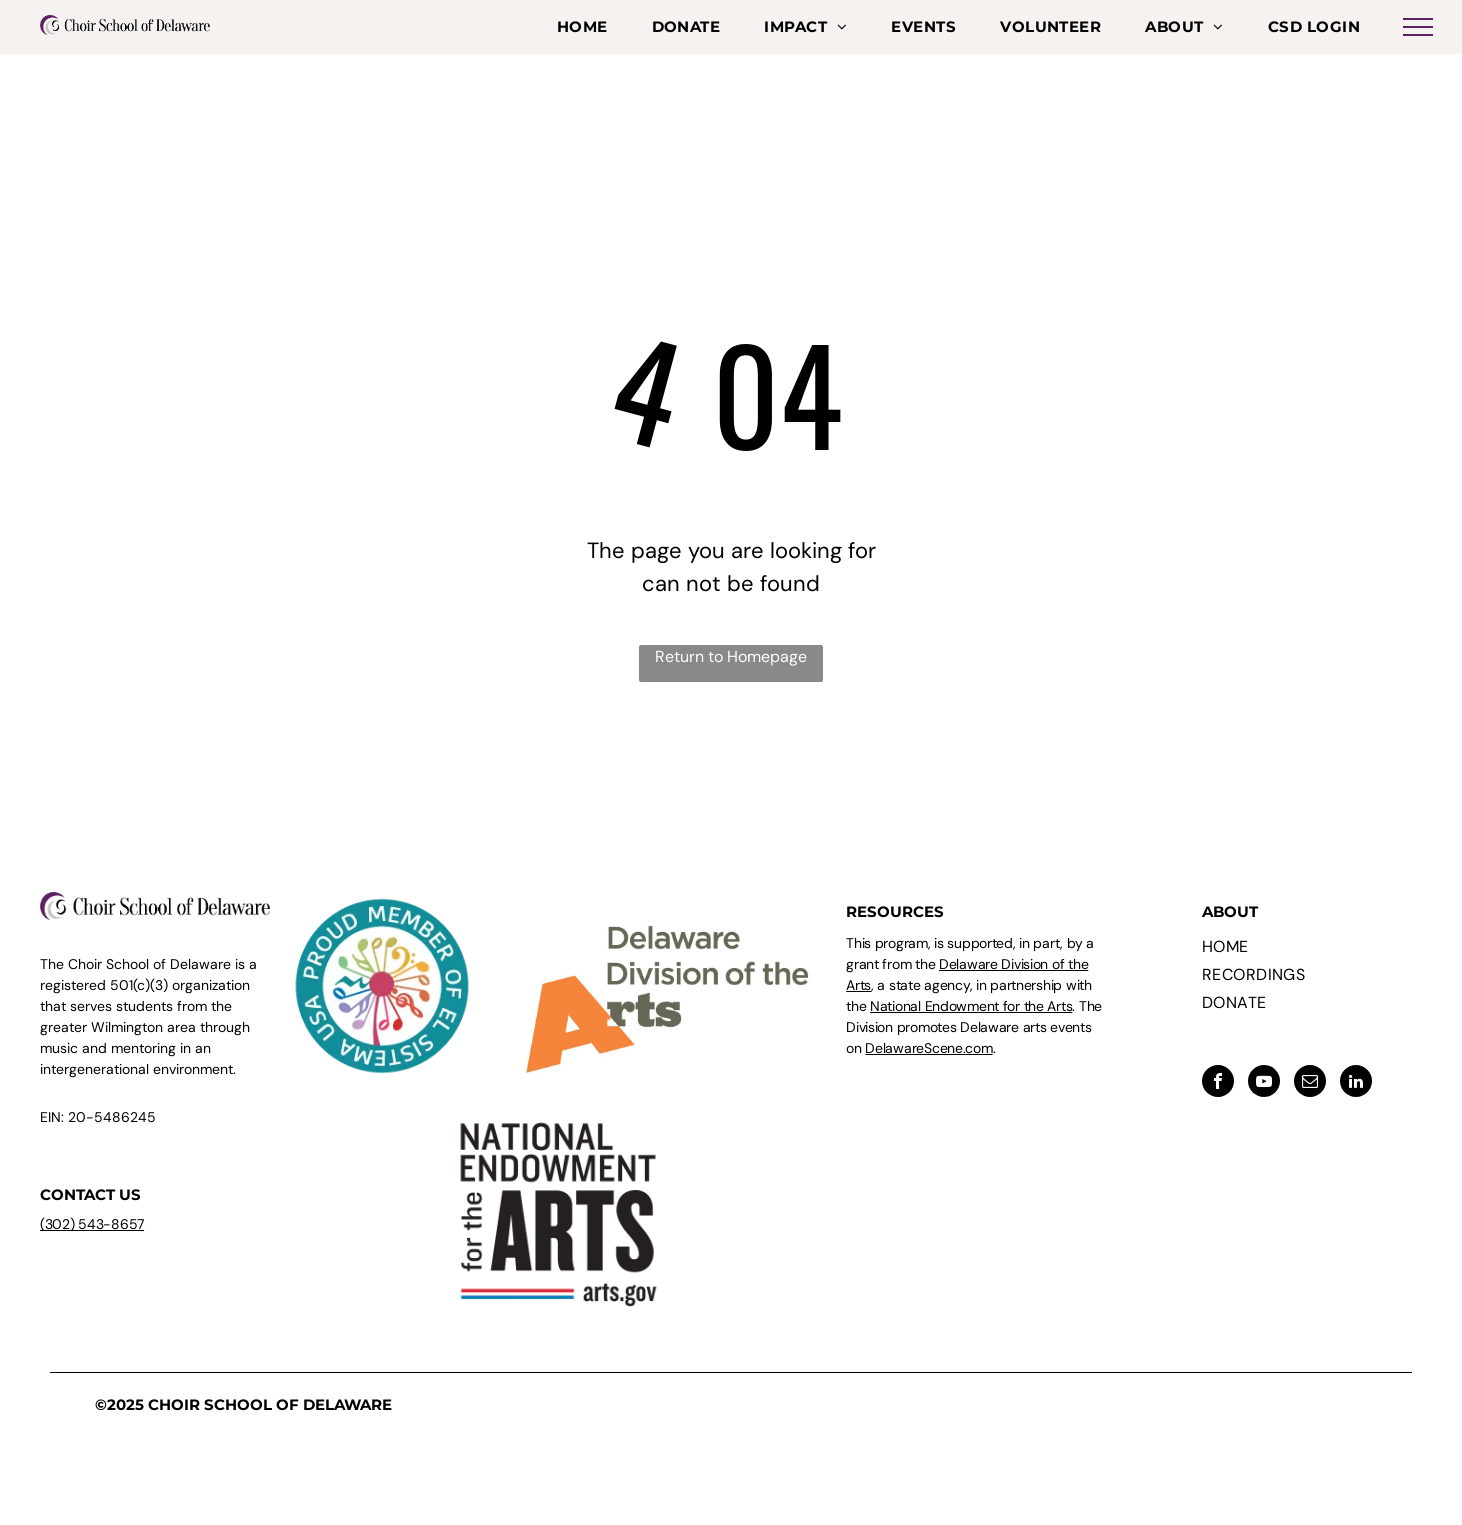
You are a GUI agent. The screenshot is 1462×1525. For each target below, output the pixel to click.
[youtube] (1264, 1083)
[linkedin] (1356, 1083)
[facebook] (1218, 1083)
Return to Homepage (731, 656)
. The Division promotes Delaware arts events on (974, 1027)
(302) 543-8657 (92, 1224)
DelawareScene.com (928, 1048)
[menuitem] (582, 27)
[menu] (1418, 27)
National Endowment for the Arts (971, 1006)
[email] (1310, 1083)
